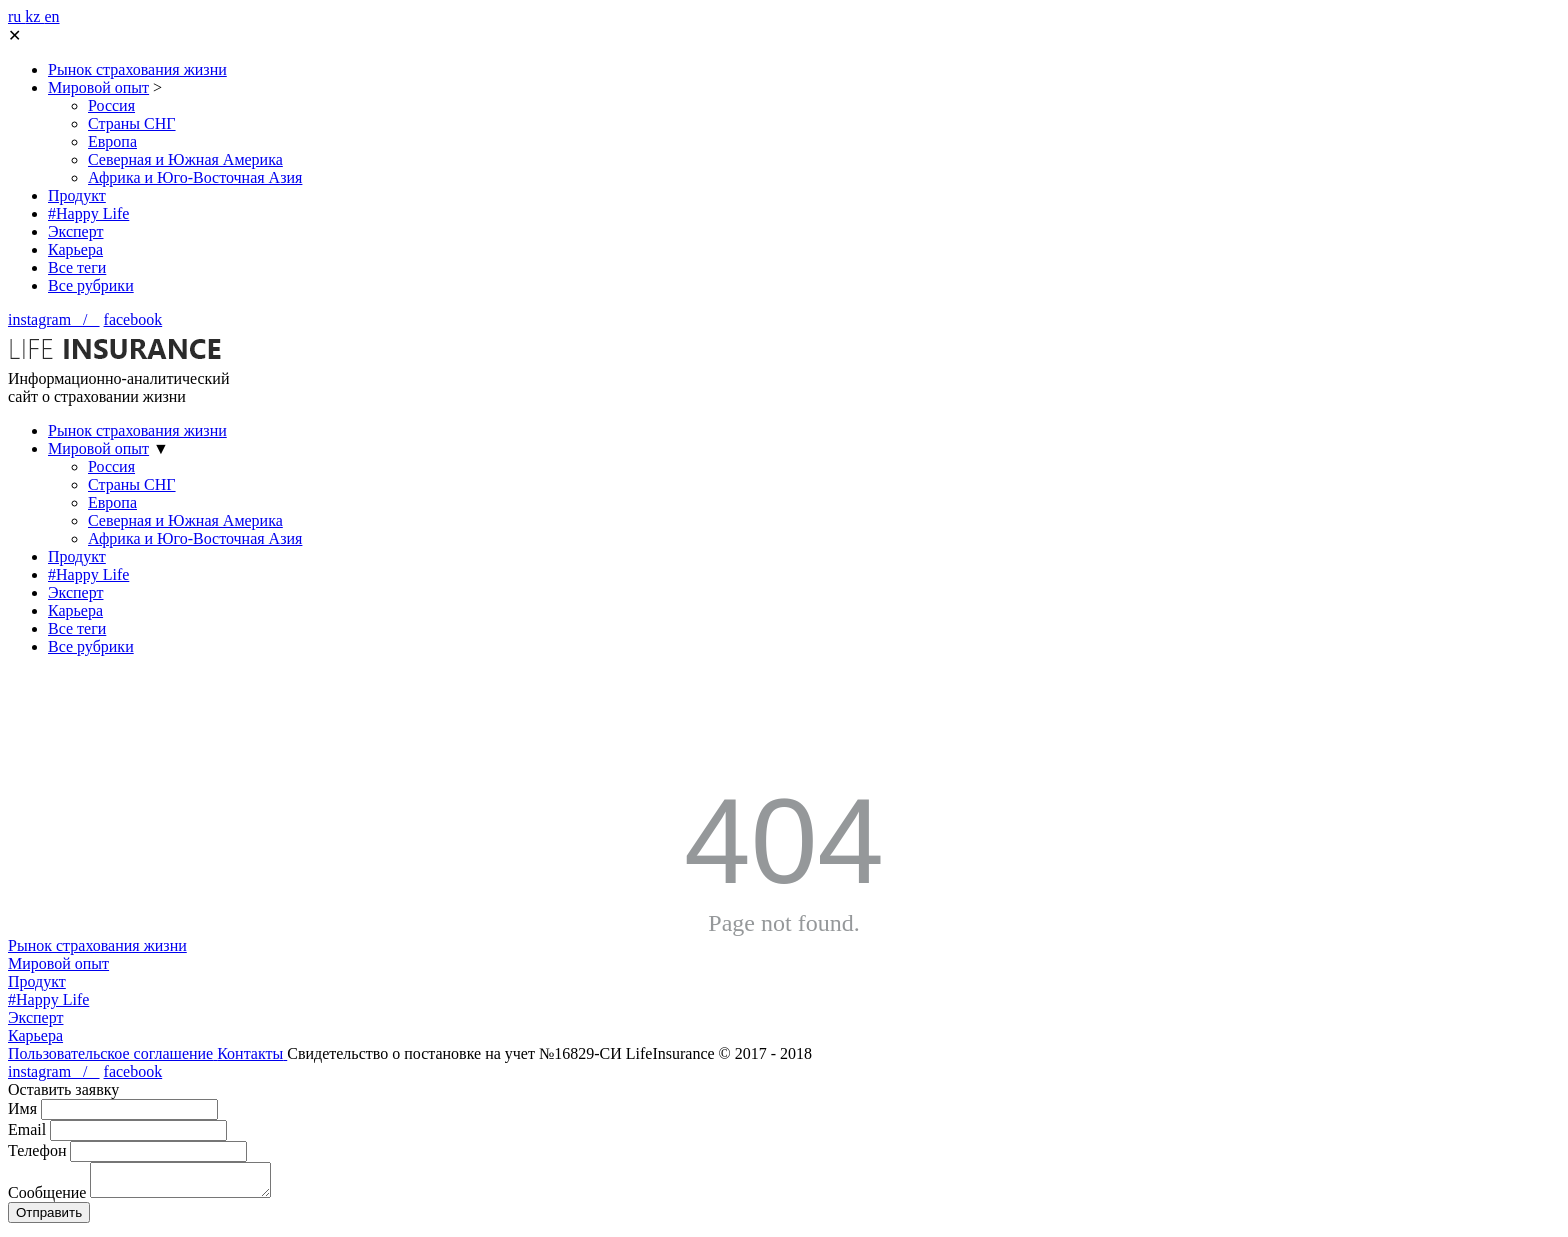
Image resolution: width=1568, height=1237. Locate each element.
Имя (22, 1108)
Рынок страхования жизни (137, 69)
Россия (111, 105)
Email (27, 1129)
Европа (112, 141)
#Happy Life (88, 213)
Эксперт (75, 231)
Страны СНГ (132, 123)
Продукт (77, 195)
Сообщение (47, 1198)
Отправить (49, 1218)
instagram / (54, 319)
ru (16, 16)
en (51, 16)
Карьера (75, 249)
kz (34, 16)
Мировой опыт (98, 87)
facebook (133, 319)
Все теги (77, 267)
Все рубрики (91, 285)
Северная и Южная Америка (185, 159)
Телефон (37, 1150)
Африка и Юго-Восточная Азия (195, 177)
